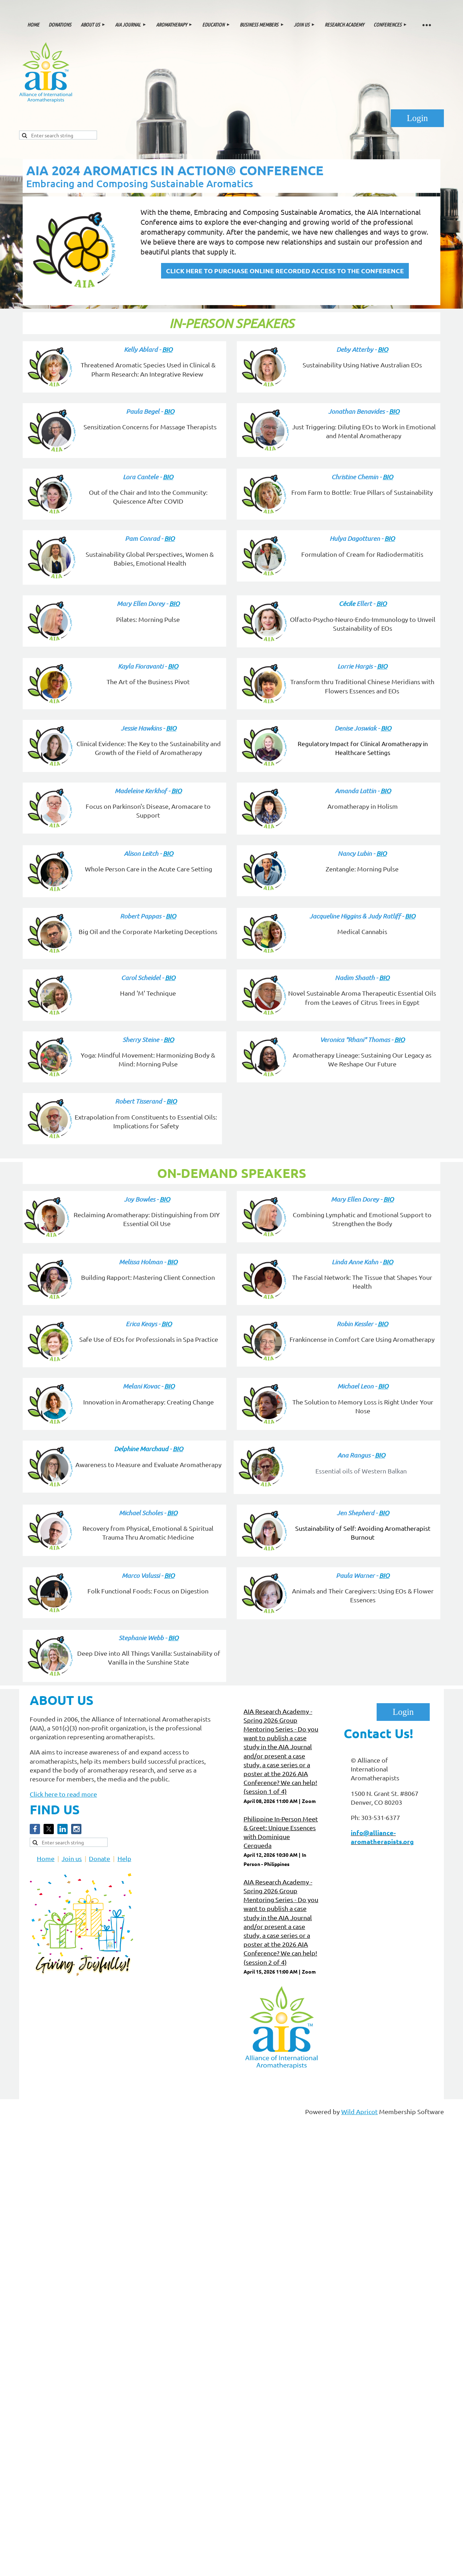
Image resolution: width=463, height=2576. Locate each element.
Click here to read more (63, 1794)
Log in (417, 118)
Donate (99, 1858)
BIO (167, 349)
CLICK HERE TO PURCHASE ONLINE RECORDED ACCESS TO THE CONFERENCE (285, 271)
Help (124, 1858)
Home (46, 1858)
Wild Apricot (359, 2111)
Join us (72, 1858)
